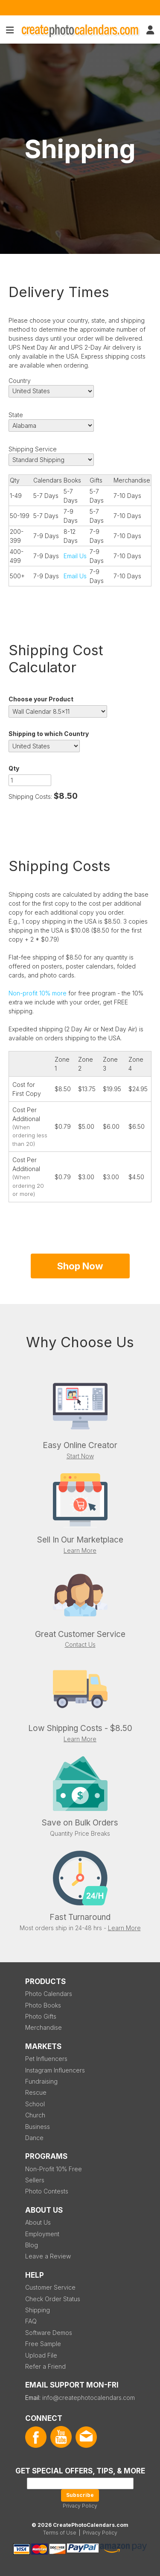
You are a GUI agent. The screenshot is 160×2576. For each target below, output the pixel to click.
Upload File (41, 2355)
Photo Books (43, 2005)
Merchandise (43, 2027)
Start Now (80, 1456)
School (35, 2104)
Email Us (75, 555)
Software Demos (48, 2332)
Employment (42, 2233)
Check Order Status (52, 2298)
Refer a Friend (45, 2366)
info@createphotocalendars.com (88, 2397)
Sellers (34, 2180)
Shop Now (80, 1266)
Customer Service (50, 2287)
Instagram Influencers (55, 2070)
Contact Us (80, 1644)
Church (35, 2115)
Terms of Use (59, 2532)
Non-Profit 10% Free (53, 2169)
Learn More (80, 1550)
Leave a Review (48, 2256)
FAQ (31, 2321)
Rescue (36, 2092)
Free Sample (43, 2343)
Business (37, 2126)
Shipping (37, 2310)
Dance (34, 2137)
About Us (38, 2222)
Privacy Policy (80, 2505)
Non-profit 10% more (38, 993)
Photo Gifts (40, 2016)
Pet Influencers (46, 2058)
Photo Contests (46, 2191)
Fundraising (41, 2081)
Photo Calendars (48, 1993)
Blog (31, 2245)
